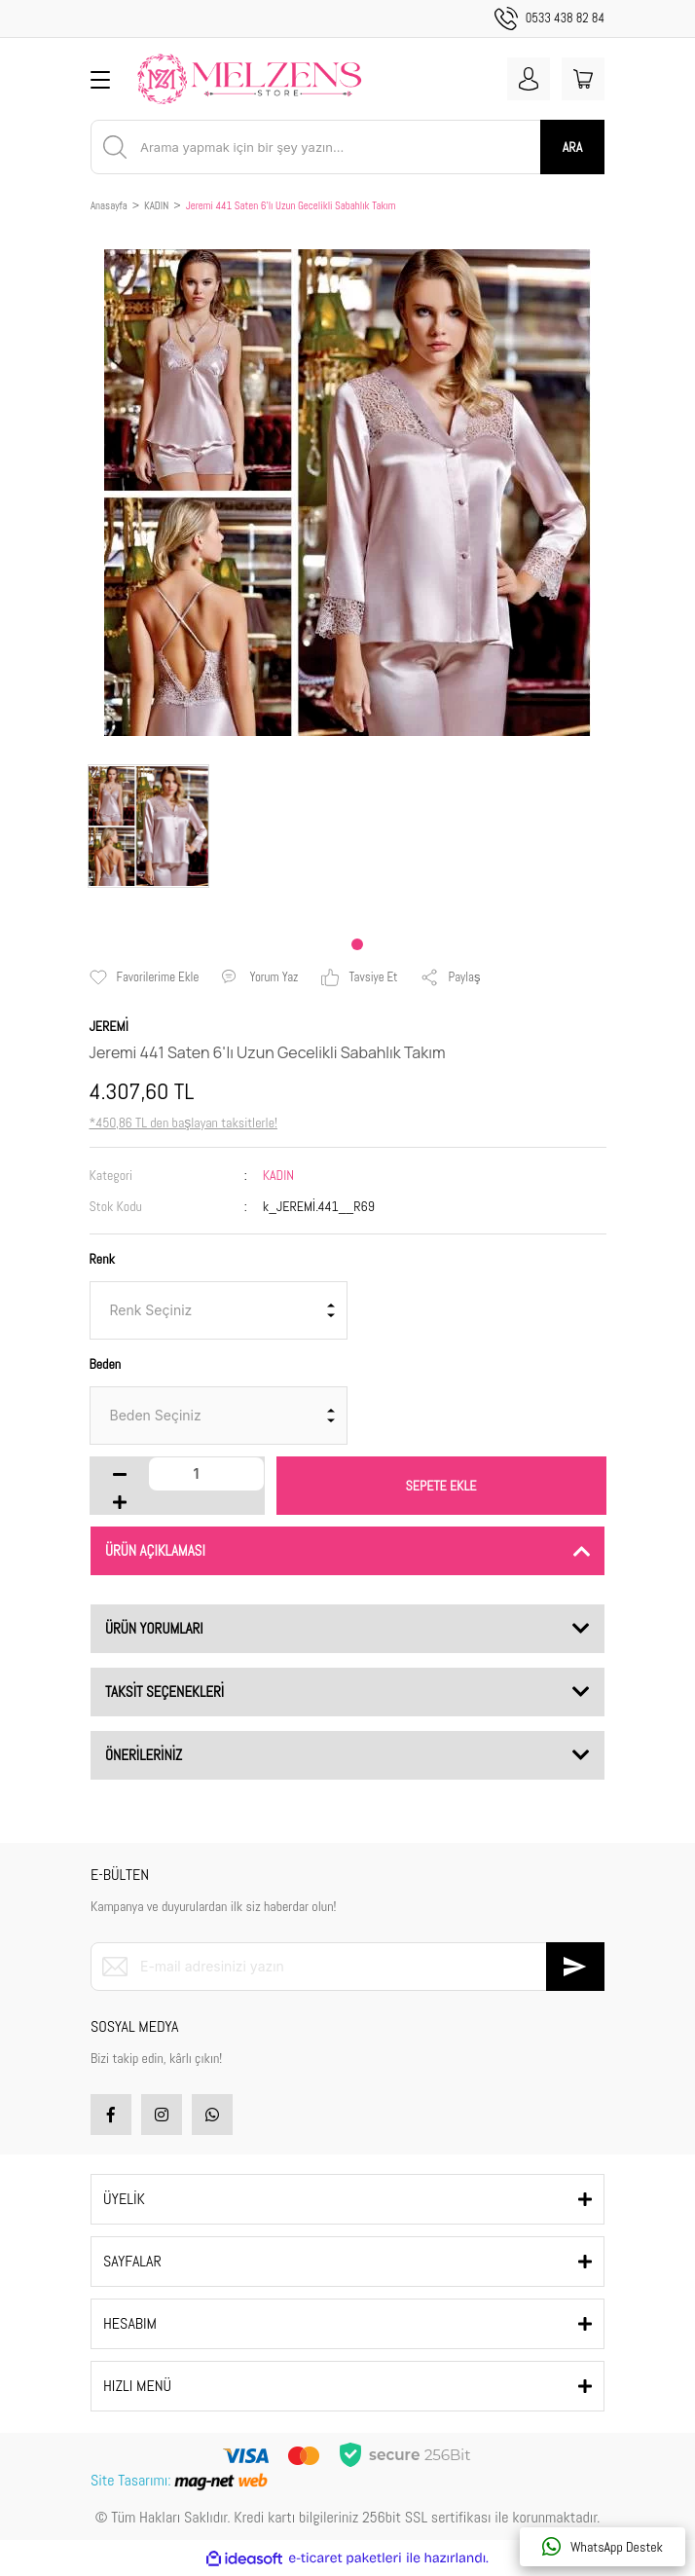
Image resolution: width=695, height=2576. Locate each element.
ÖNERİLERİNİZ (143, 1755)
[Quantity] (206, 1473)
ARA (572, 147)
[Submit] (575, 1966)
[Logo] (249, 79)
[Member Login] (528, 78)
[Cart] (583, 78)
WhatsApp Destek (602, 2547)
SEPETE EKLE (441, 1485)
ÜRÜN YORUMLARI (154, 1628)
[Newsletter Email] (347, 1966)
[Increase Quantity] (120, 1502)
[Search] (347, 147)
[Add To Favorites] (145, 977)
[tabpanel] (148, 826)
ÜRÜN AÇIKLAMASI (155, 1550)
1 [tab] (357, 944)
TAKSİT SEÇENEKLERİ (164, 1691)
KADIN (278, 1175)
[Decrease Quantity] (120, 1473)
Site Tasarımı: (181, 2480)
